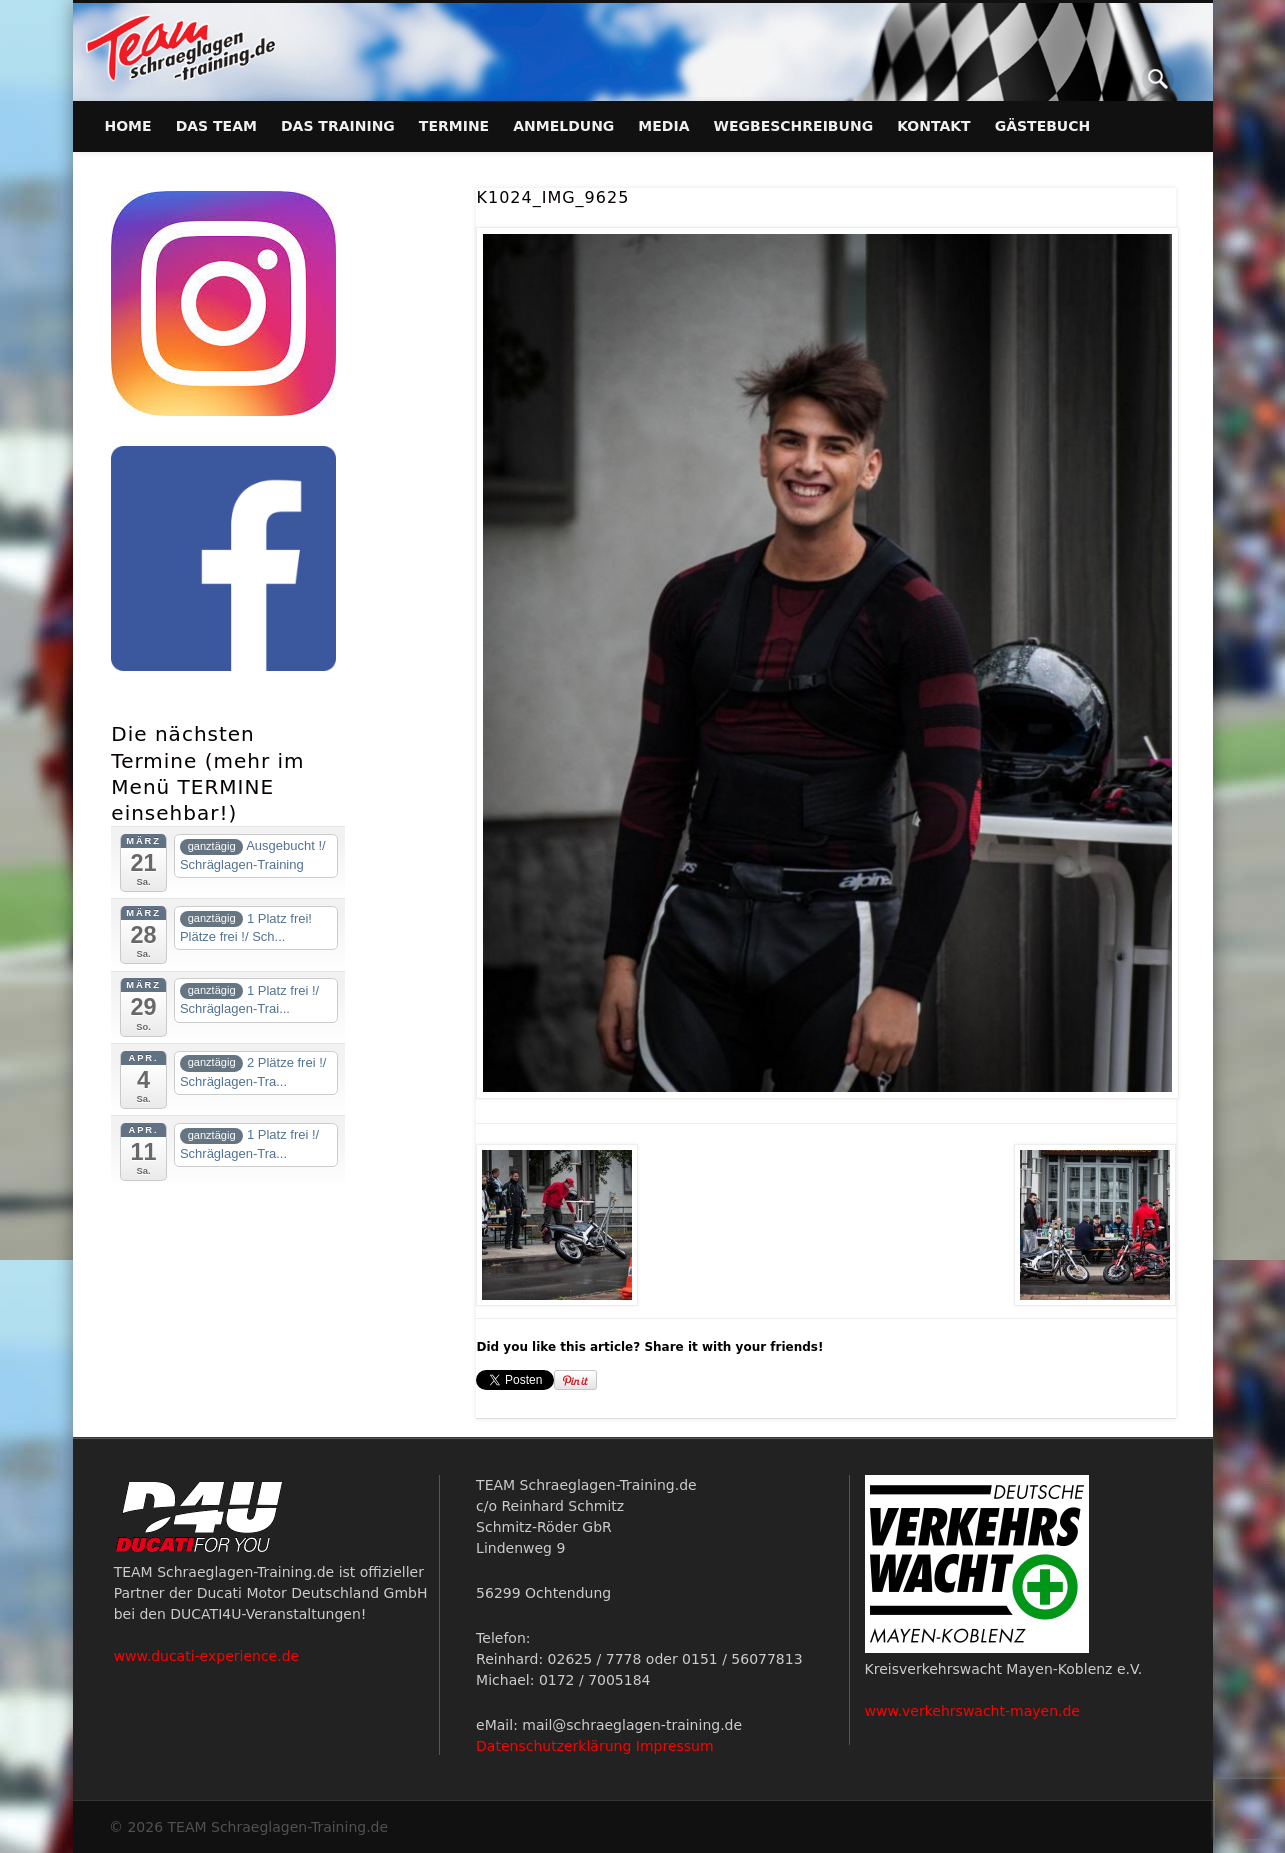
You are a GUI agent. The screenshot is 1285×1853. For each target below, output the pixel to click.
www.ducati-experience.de (207, 1656)
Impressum (675, 1746)
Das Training (338, 126)
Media (663, 126)
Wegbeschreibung (794, 126)
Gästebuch (1043, 126)
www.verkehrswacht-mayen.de (972, 1711)
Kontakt (934, 126)
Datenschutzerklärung (553, 1746)
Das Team (216, 126)
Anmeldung (563, 126)
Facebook (1117, 79)
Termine (454, 126)
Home (128, 126)
